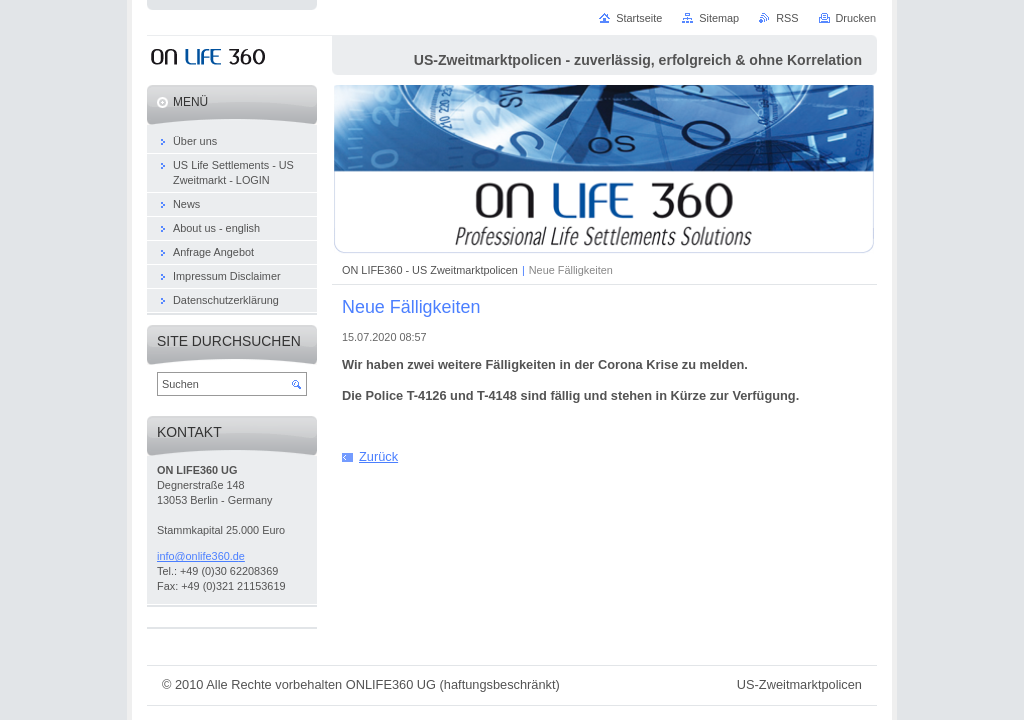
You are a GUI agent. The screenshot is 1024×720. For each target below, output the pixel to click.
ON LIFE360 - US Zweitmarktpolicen (430, 270)
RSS (787, 18)
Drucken (856, 18)
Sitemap (719, 18)
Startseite (639, 18)
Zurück (378, 456)
